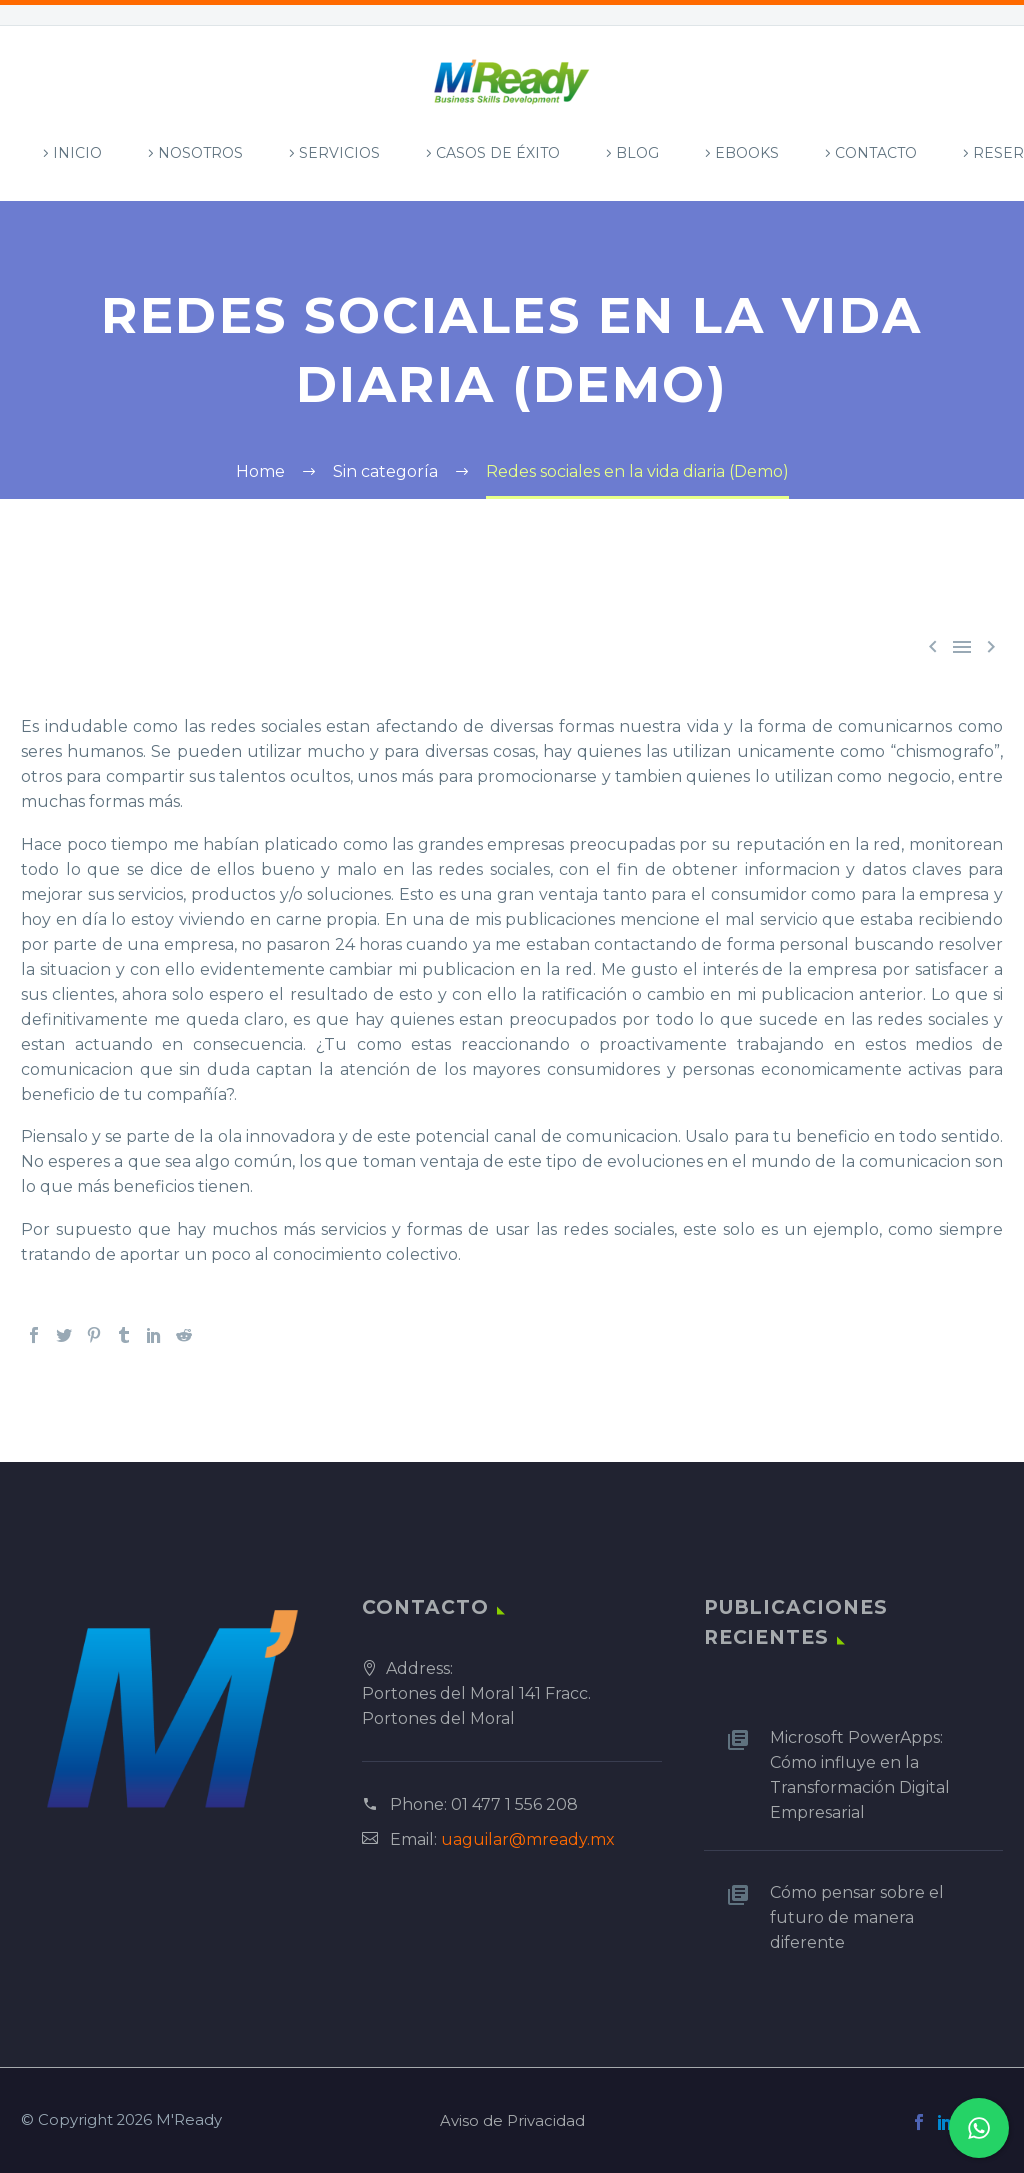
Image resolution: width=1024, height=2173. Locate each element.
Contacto (876, 153)
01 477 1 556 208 (514, 1804)
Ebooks (747, 153)
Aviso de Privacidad (512, 2121)
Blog (637, 153)
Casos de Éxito (498, 153)
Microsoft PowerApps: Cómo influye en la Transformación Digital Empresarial (860, 1775)
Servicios (339, 153)
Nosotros (200, 153)
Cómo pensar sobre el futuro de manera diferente (857, 1917)
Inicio (77, 153)
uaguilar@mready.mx (528, 1839)
